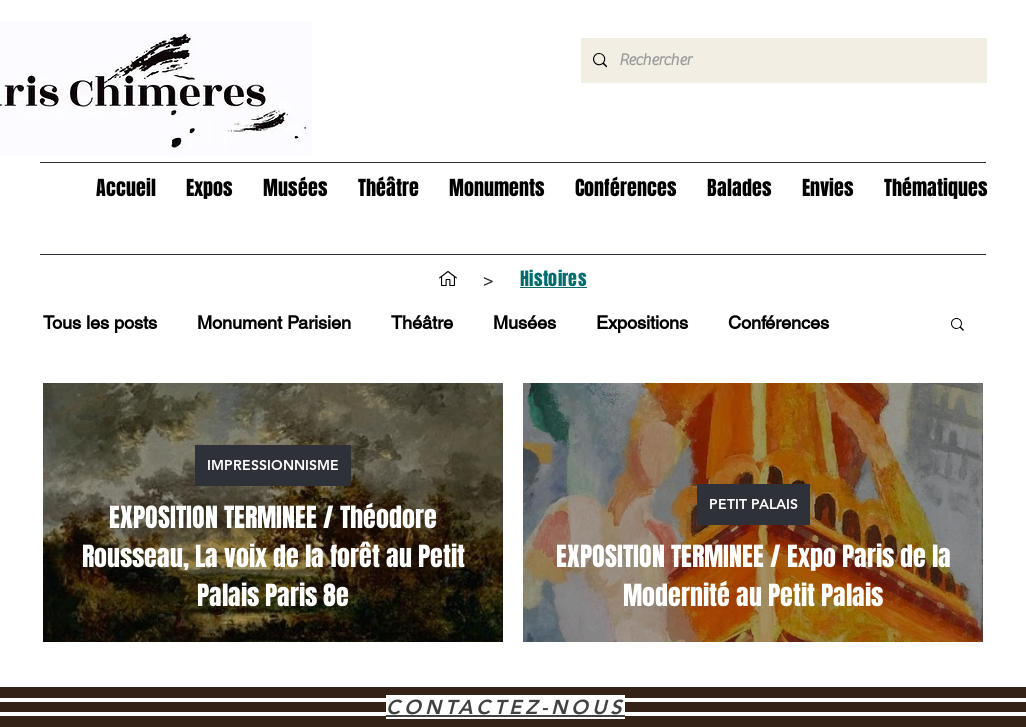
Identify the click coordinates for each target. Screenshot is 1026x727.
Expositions (642, 322)
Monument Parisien (274, 322)
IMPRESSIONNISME (273, 465)
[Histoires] (553, 279)
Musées (524, 322)
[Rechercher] (782, 60)
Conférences (778, 322)
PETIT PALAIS (753, 504)
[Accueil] (448, 279)
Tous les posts (100, 322)
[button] (209, 188)
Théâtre (422, 322)
